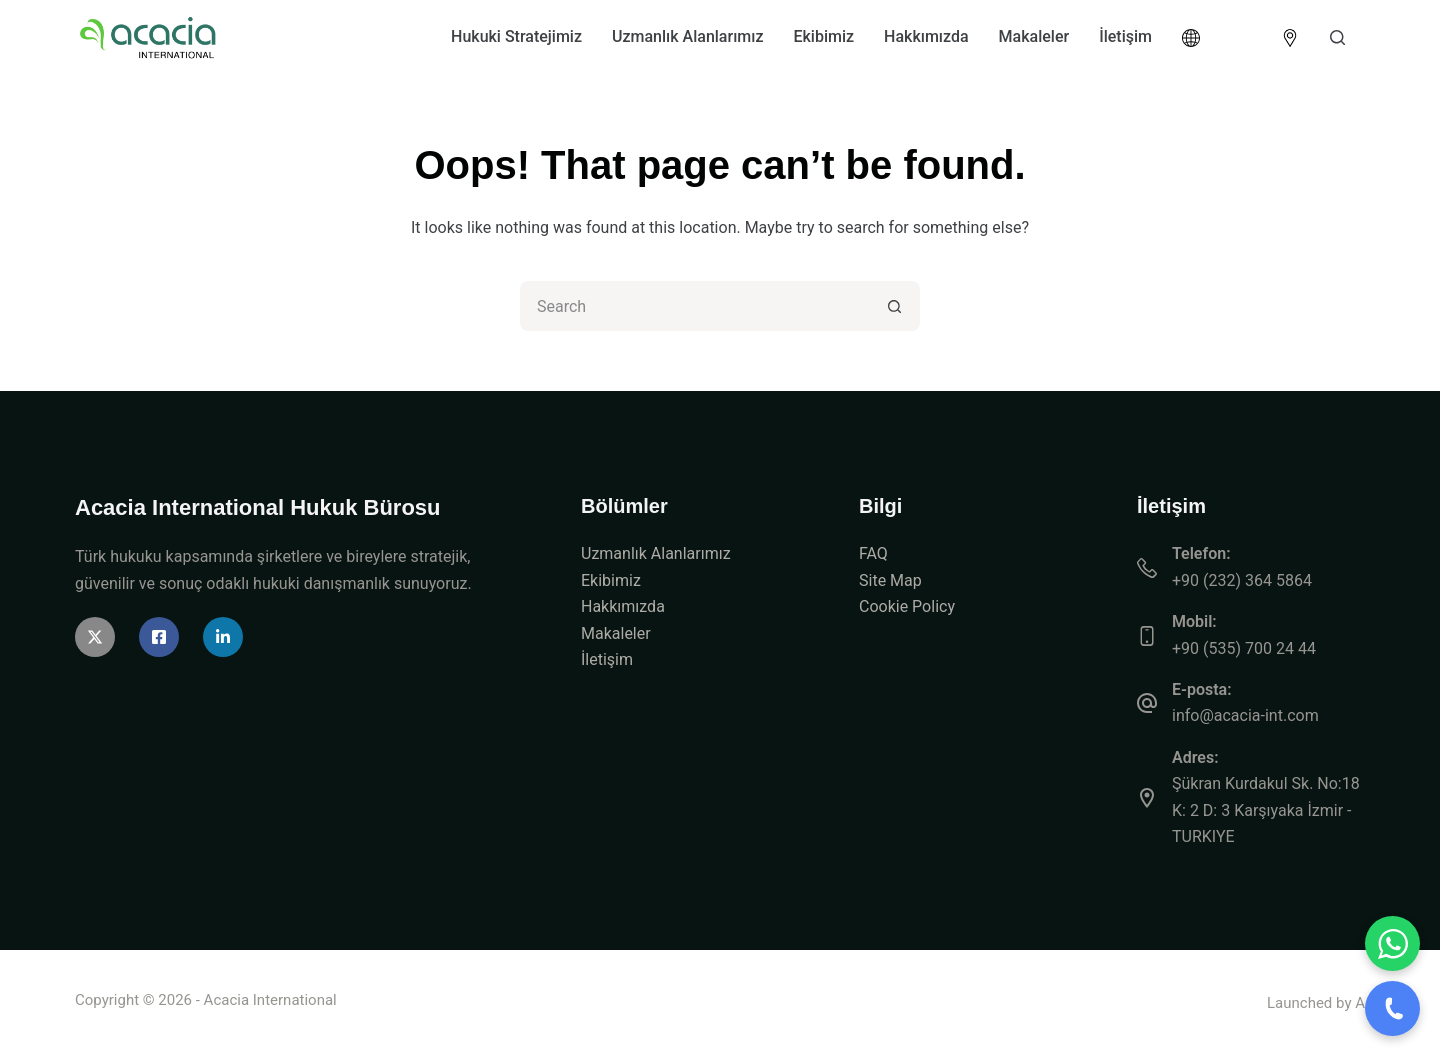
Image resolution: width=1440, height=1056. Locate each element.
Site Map (890, 580)
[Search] (1337, 37)
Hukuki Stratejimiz (516, 36)
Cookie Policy (907, 606)
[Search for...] (695, 306)
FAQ (873, 553)
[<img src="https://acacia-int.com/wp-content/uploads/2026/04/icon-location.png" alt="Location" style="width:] (1290, 38)
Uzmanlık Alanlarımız (687, 36)
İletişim (1125, 36)
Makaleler (1034, 36)
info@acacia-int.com (1245, 715)
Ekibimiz (823, 36)
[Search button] (895, 306)
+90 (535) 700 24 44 (1244, 648)
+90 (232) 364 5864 (1242, 580)
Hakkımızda (926, 36)
